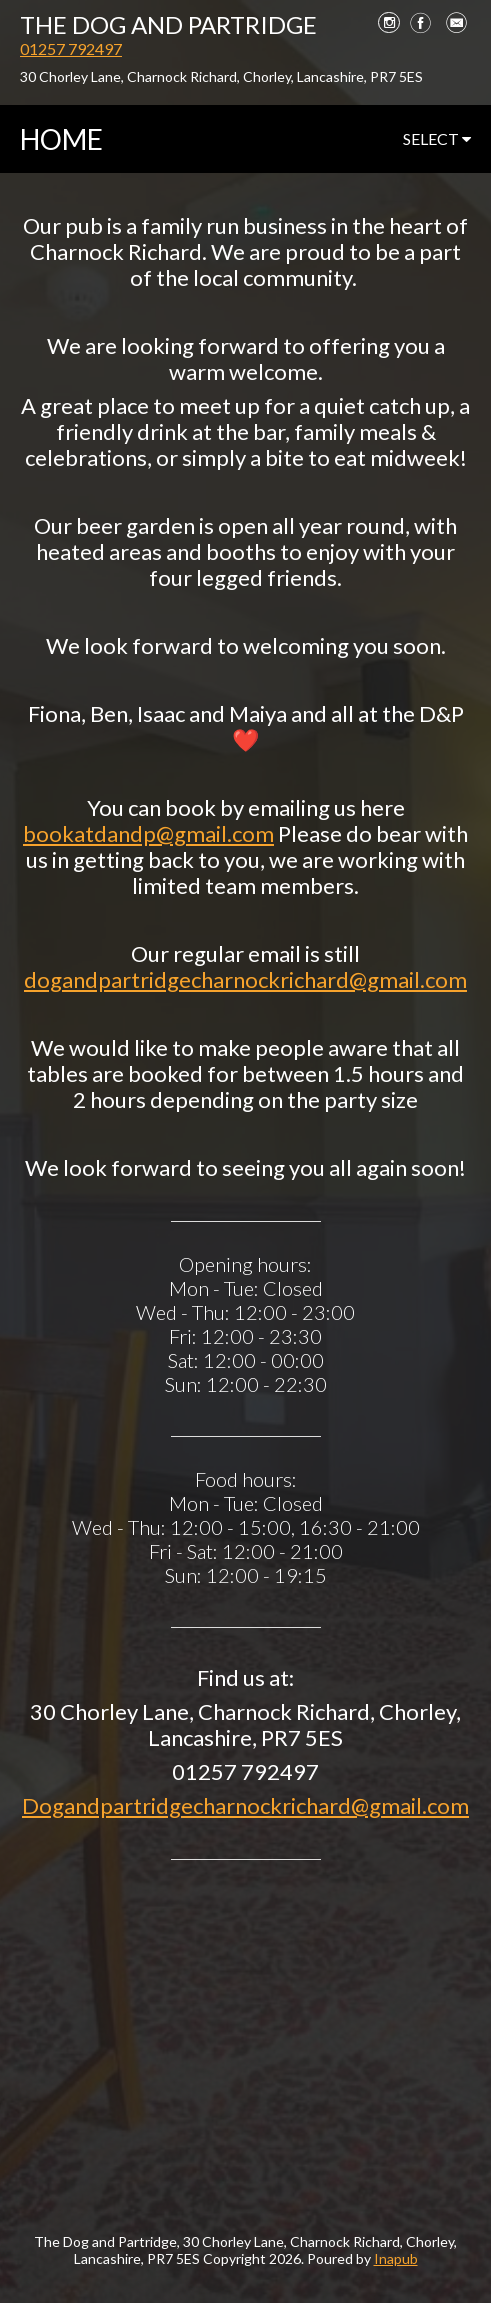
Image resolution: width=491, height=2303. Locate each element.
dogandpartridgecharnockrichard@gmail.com (245, 979)
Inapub (396, 2258)
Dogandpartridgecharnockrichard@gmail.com (245, 1805)
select (437, 138)
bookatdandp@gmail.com (148, 833)
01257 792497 (71, 48)
